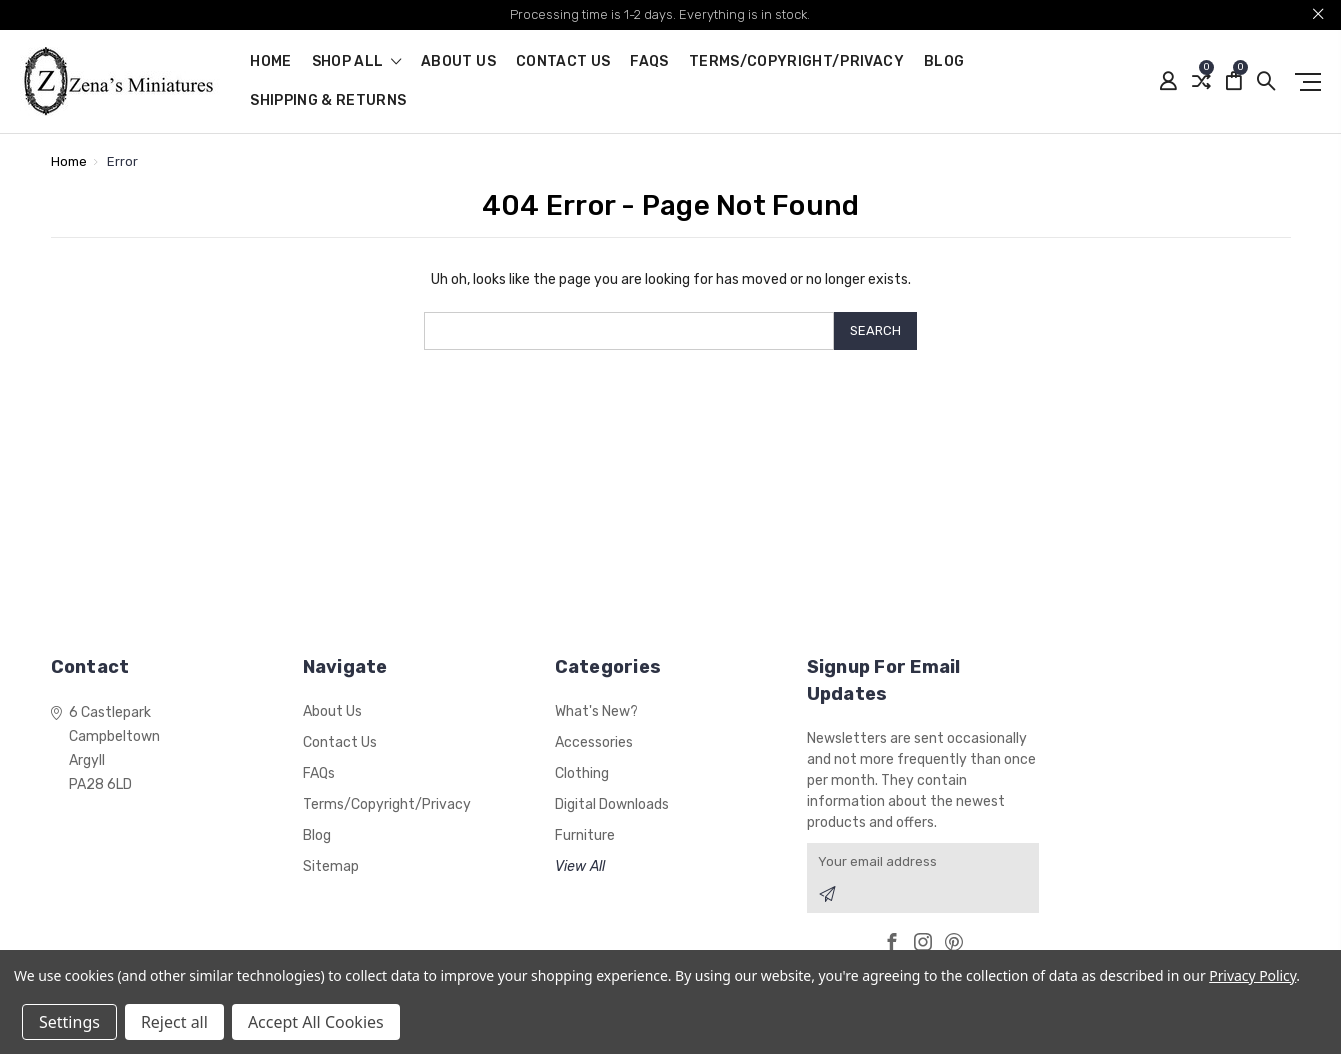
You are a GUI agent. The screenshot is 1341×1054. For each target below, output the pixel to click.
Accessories (594, 742)
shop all (357, 62)
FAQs (649, 62)
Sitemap (331, 866)
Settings (69, 1022)
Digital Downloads (612, 804)
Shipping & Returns (328, 101)
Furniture (585, 835)
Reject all (174, 1022)
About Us (458, 62)
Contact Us (563, 62)
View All (580, 866)
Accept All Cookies (316, 1022)
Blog (944, 62)
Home (270, 62)
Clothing (582, 773)
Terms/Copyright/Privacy (796, 62)
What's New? (596, 711)
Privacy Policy (1252, 975)
